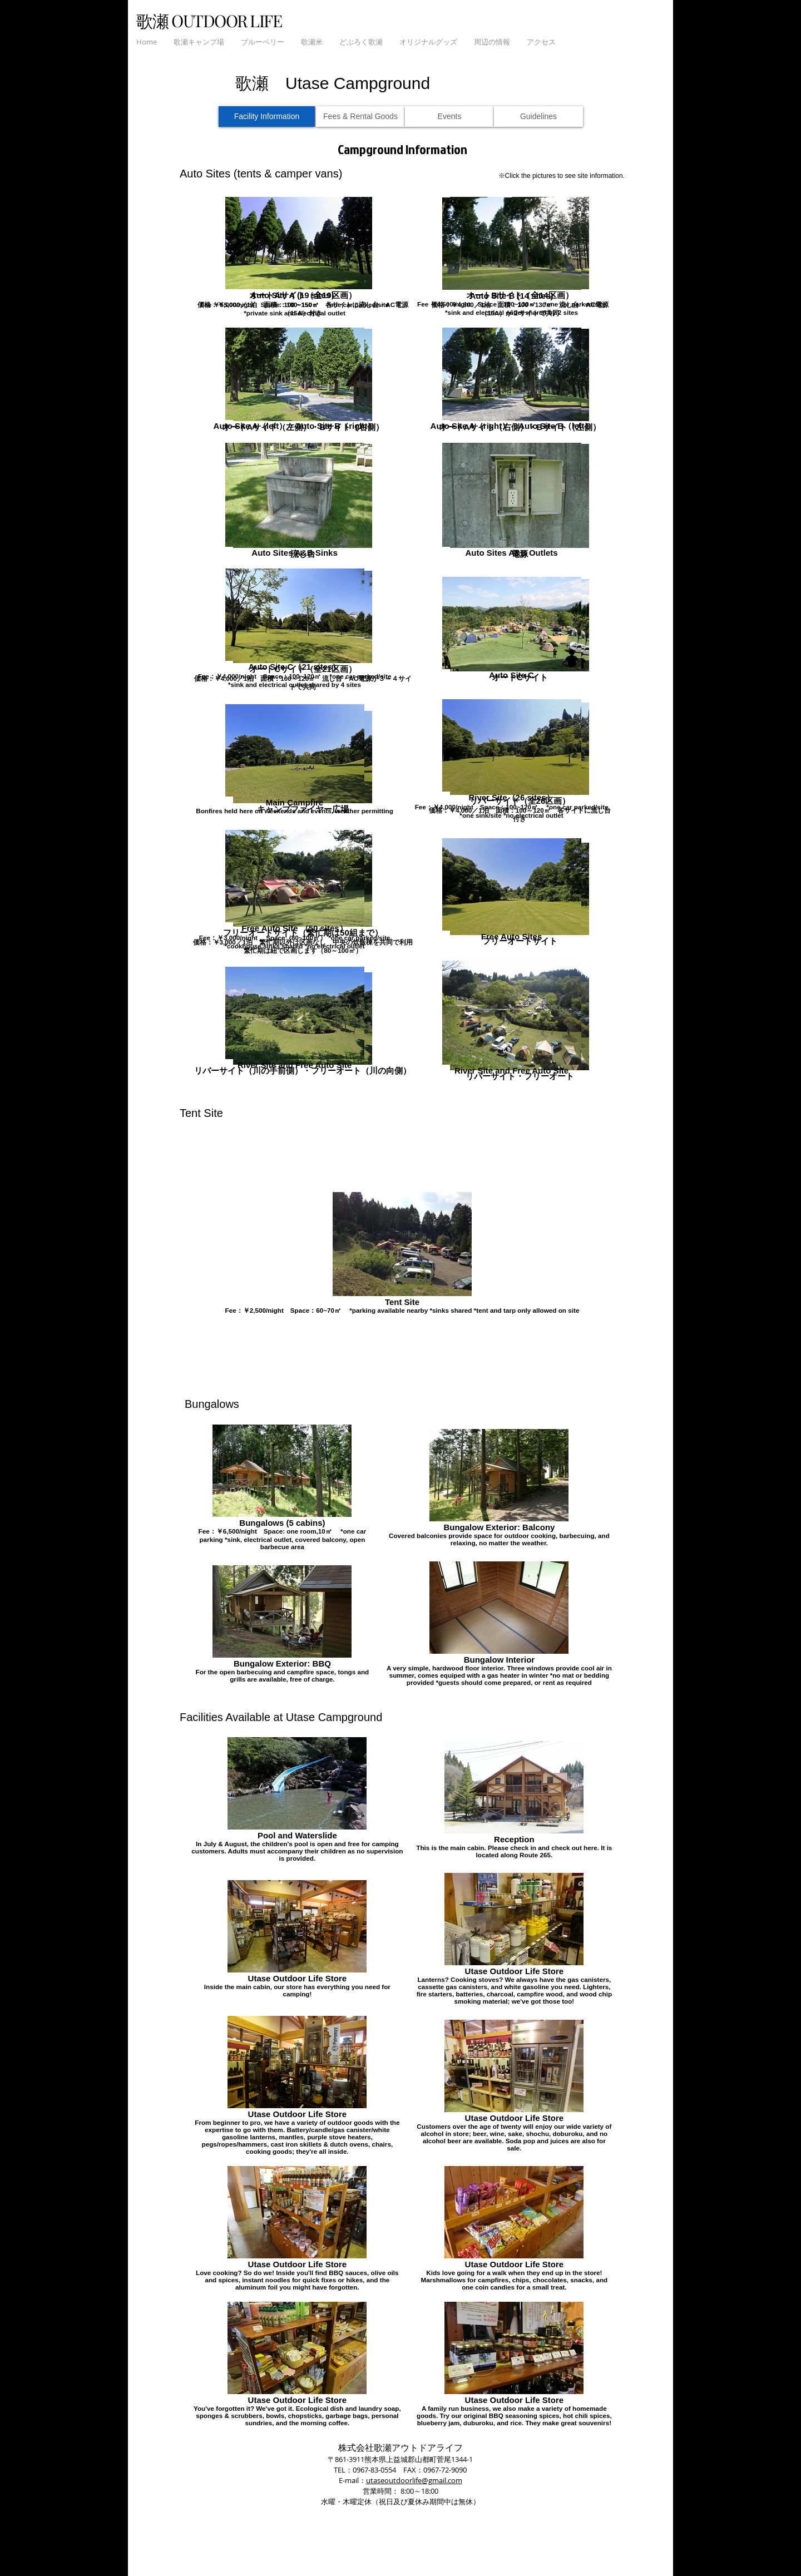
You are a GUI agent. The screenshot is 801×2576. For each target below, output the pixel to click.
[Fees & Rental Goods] (360, 116)
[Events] (449, 116)
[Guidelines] (538, 116)
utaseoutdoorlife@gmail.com (414, 2480)
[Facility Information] (267, 116)
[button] (199, 42)
